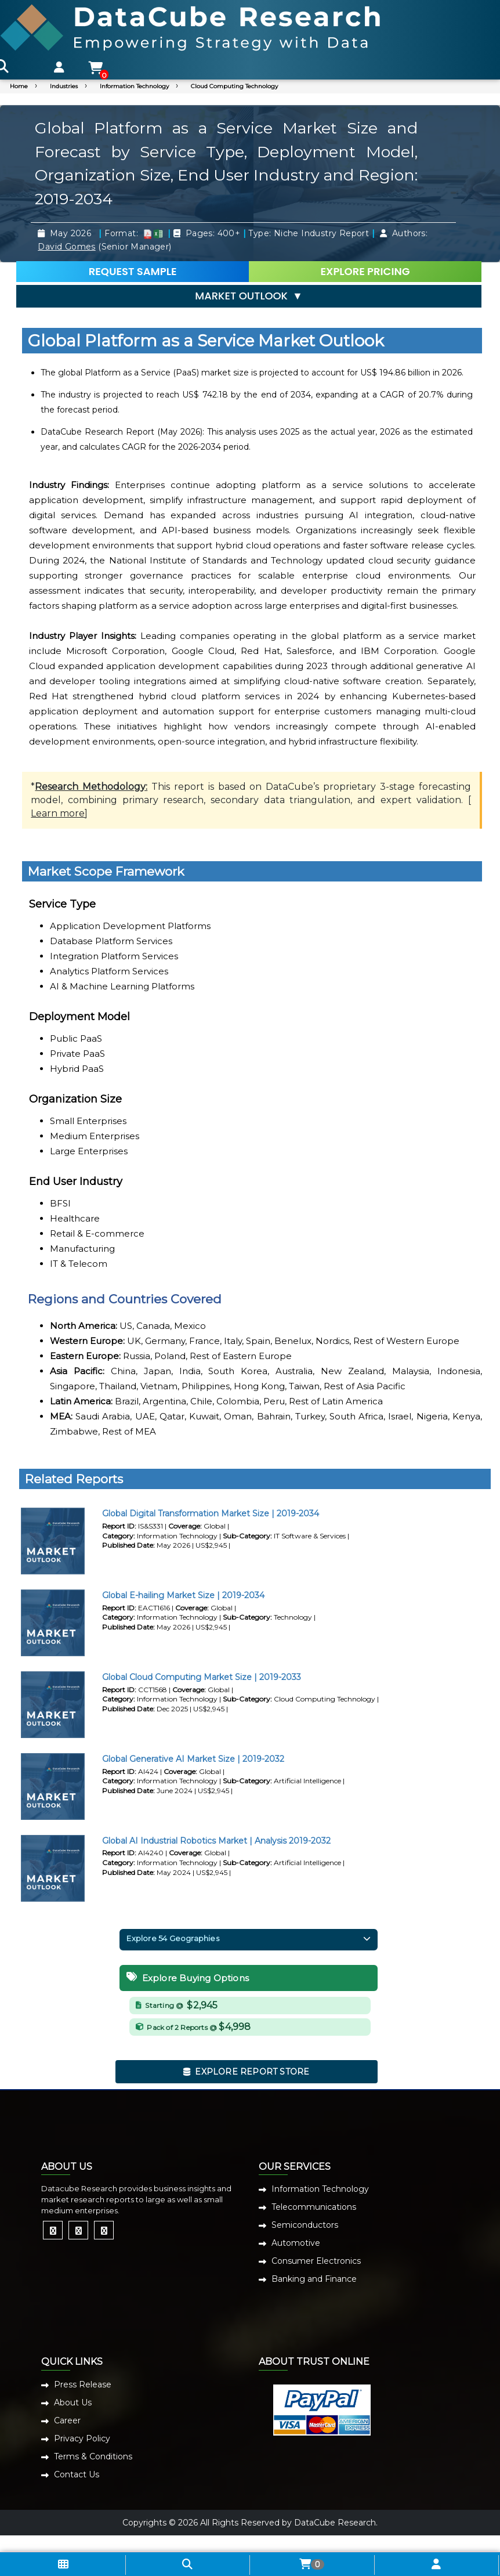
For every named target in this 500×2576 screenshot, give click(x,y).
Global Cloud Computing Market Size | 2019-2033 (201, 1677)
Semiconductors (304, 2225)
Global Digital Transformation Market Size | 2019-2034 (210, 1513)
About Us (73, 2402)
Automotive (295, 2243)
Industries (64, 86)
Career (67, 2420)
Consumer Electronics (316, 2261)
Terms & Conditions (93, 2456)
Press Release (82, 2384)
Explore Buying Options (187, 1978)
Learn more (58, 813)
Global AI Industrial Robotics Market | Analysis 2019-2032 (216, 1841)
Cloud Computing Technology (234, 86)
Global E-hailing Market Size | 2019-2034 (183, 1595)
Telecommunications (313, 2207)
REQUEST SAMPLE (133, 271)
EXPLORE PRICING (365, 271)
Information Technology (134, 86)
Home (19, 86)
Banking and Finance (314, 2279)
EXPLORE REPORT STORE (246, 2071)
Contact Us (76, 2474)
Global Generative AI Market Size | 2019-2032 (193, 1759)
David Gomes (66, 246)
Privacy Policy (82, 2438)
